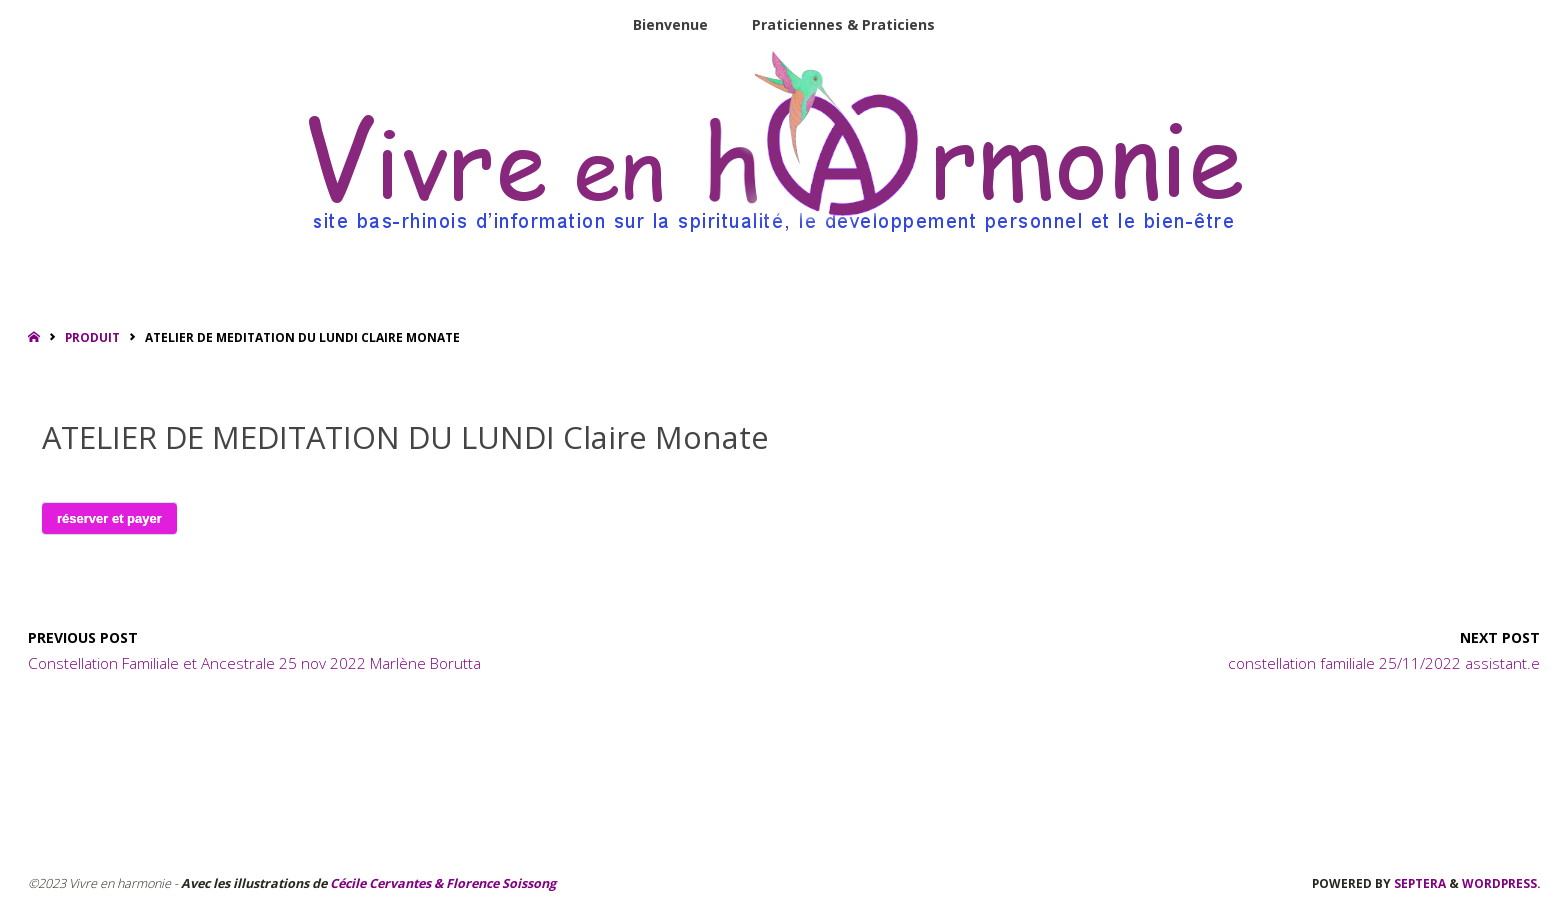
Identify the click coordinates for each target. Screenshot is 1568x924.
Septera (1418, 883)
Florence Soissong (499, 883)
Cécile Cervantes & (386, 883)
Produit (92, 337)
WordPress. (1501, 883)
